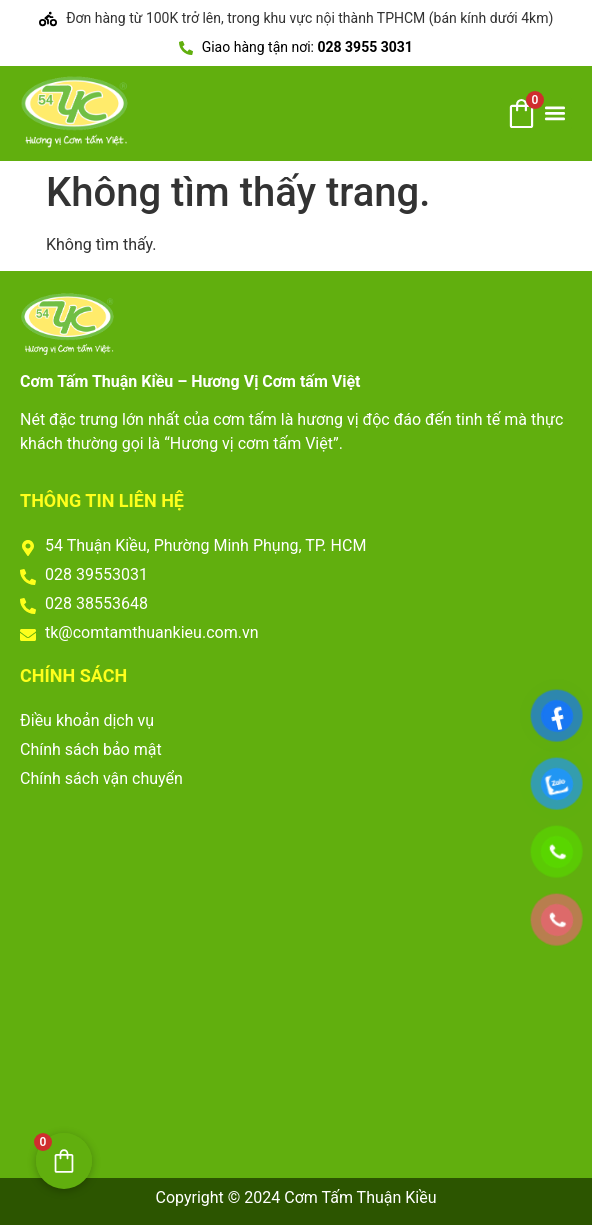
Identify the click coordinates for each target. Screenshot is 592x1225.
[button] (555, 113)
